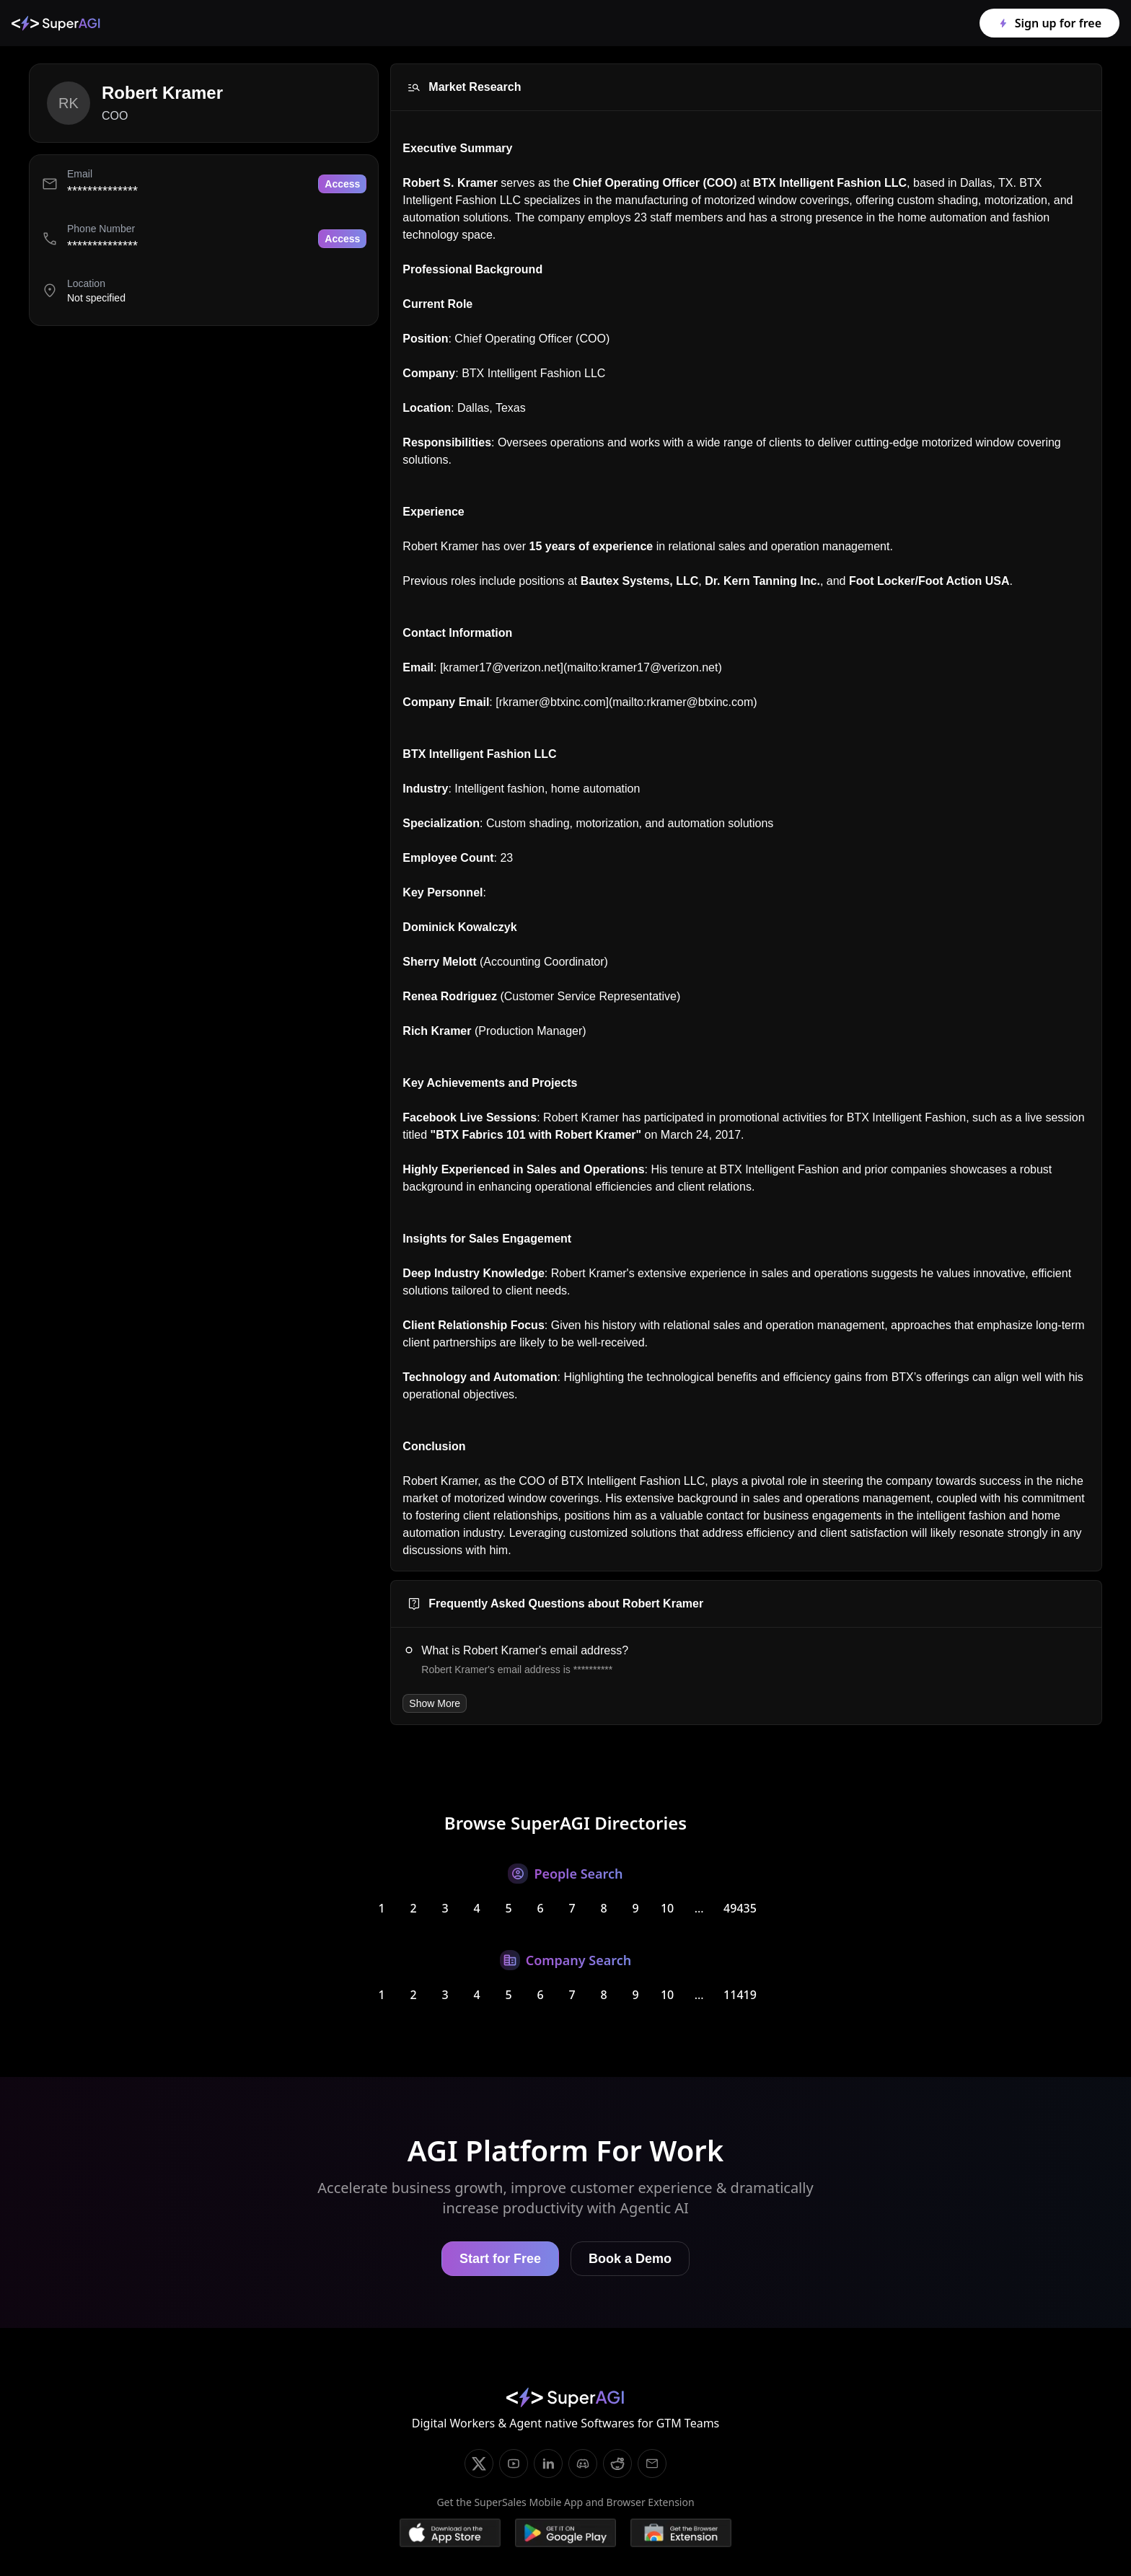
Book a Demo (630, 2258)
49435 (740, 1908)
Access (342, 184)
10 (667, 1908)
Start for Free (500, 2258)
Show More (434, 1703)
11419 (740, 1995)
